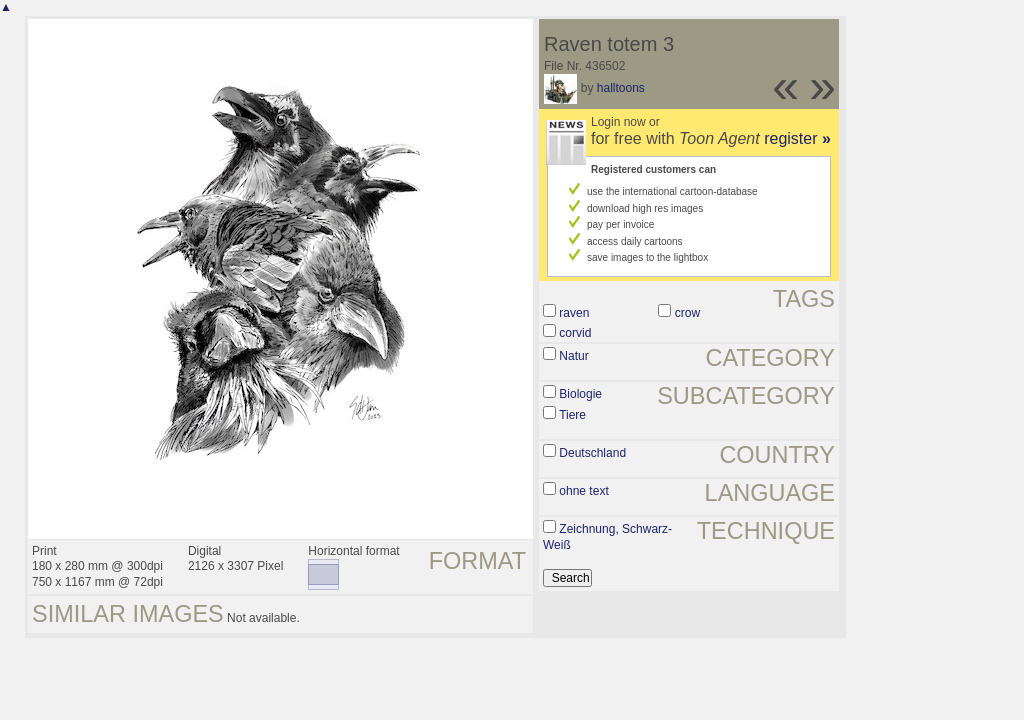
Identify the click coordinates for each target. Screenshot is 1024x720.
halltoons (621, 88)
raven (574, 313)
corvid (575, 333)
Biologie (580, 394)
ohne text (583, 491)
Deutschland (592, 453)
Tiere (572, 415)
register (797, 138)
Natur (573, 356)
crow (687, 313)
